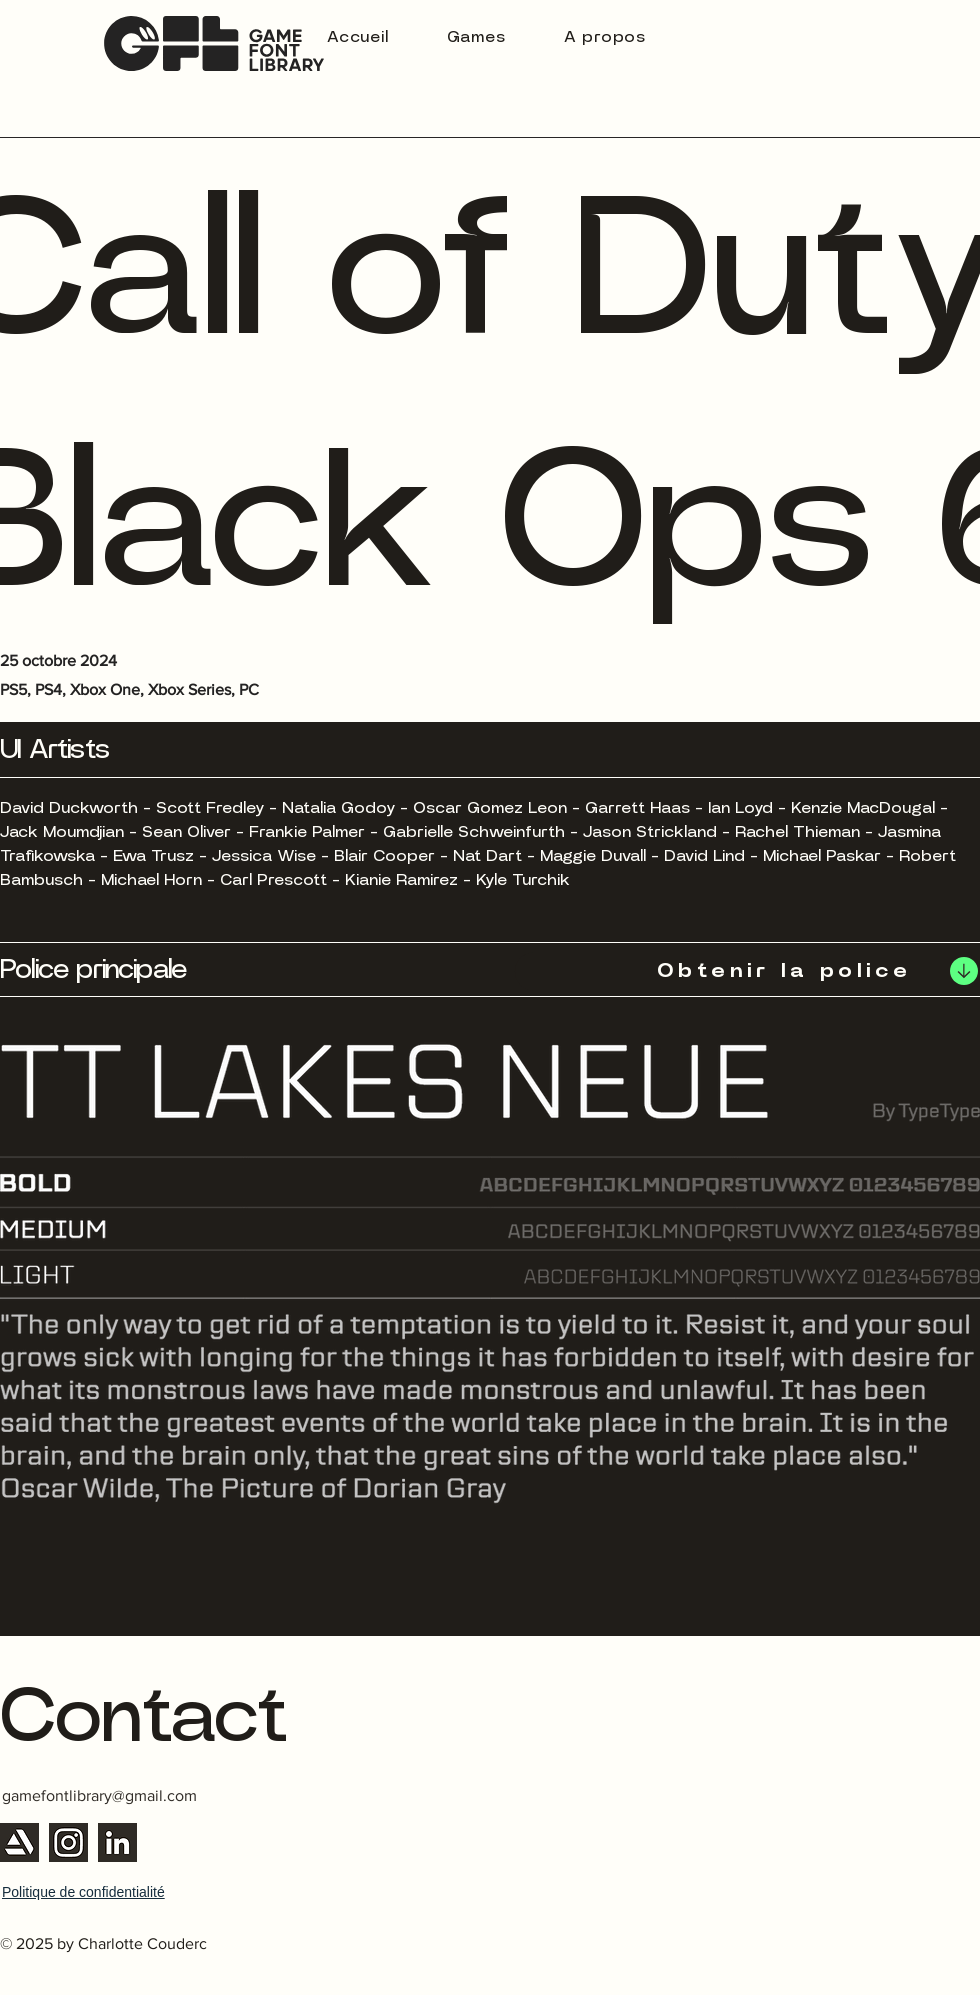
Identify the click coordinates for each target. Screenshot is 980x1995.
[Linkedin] (117, 1842)
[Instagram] (68, 1842)
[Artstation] (19, 1842)
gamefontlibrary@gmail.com (99, 1795)
